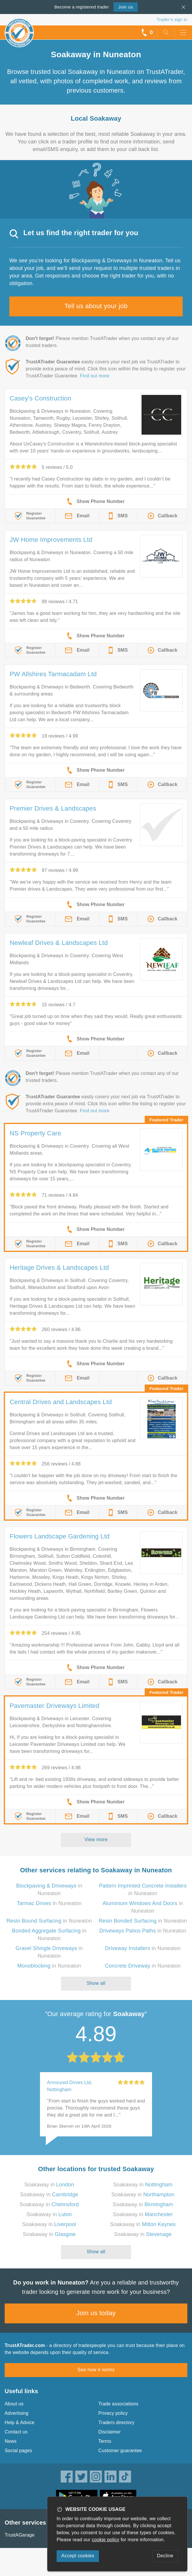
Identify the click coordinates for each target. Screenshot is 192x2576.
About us (14, 2403)
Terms (104, 2441)
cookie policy (105, 2539)
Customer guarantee (120, 2450)
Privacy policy (113, 2413)
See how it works (95, 2369)
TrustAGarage (19, 2534)
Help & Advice (19, 2422)
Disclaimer (109, 2431)
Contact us (16, 2431)
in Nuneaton (49, 1903)
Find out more (94, 375)
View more (96, 1839)
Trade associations (118, 2403)
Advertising (16, 2413)
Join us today (96, 2313)
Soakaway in (49, 2185)
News (11, 2441)
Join (125, 6)
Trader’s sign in (172, 19)
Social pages (18, 2450)
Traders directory (116, 2422)
